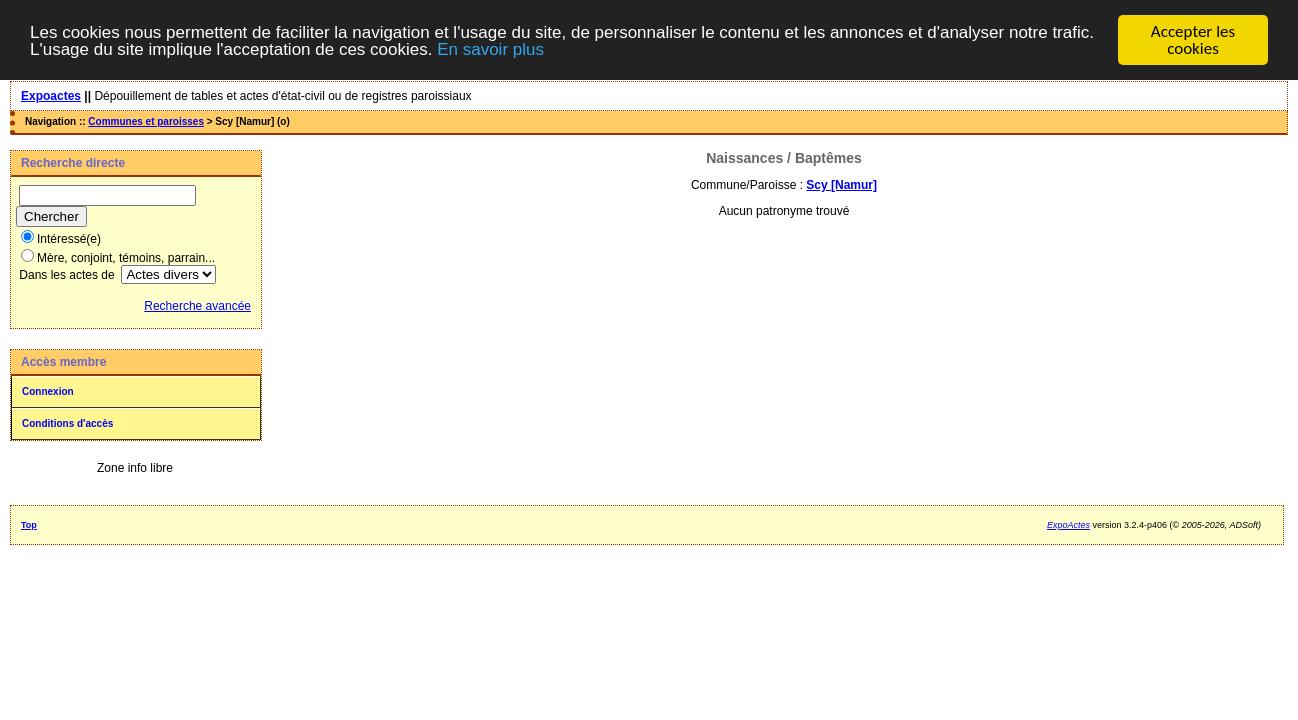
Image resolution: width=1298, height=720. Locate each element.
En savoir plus (490, 49)
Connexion (48, 391)
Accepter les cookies (1193, 40)
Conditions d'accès (67, 423)
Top (29, 525)
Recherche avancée (197, 306)
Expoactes (51, 96)
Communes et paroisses (146, 121)
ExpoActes (1068, 525)
